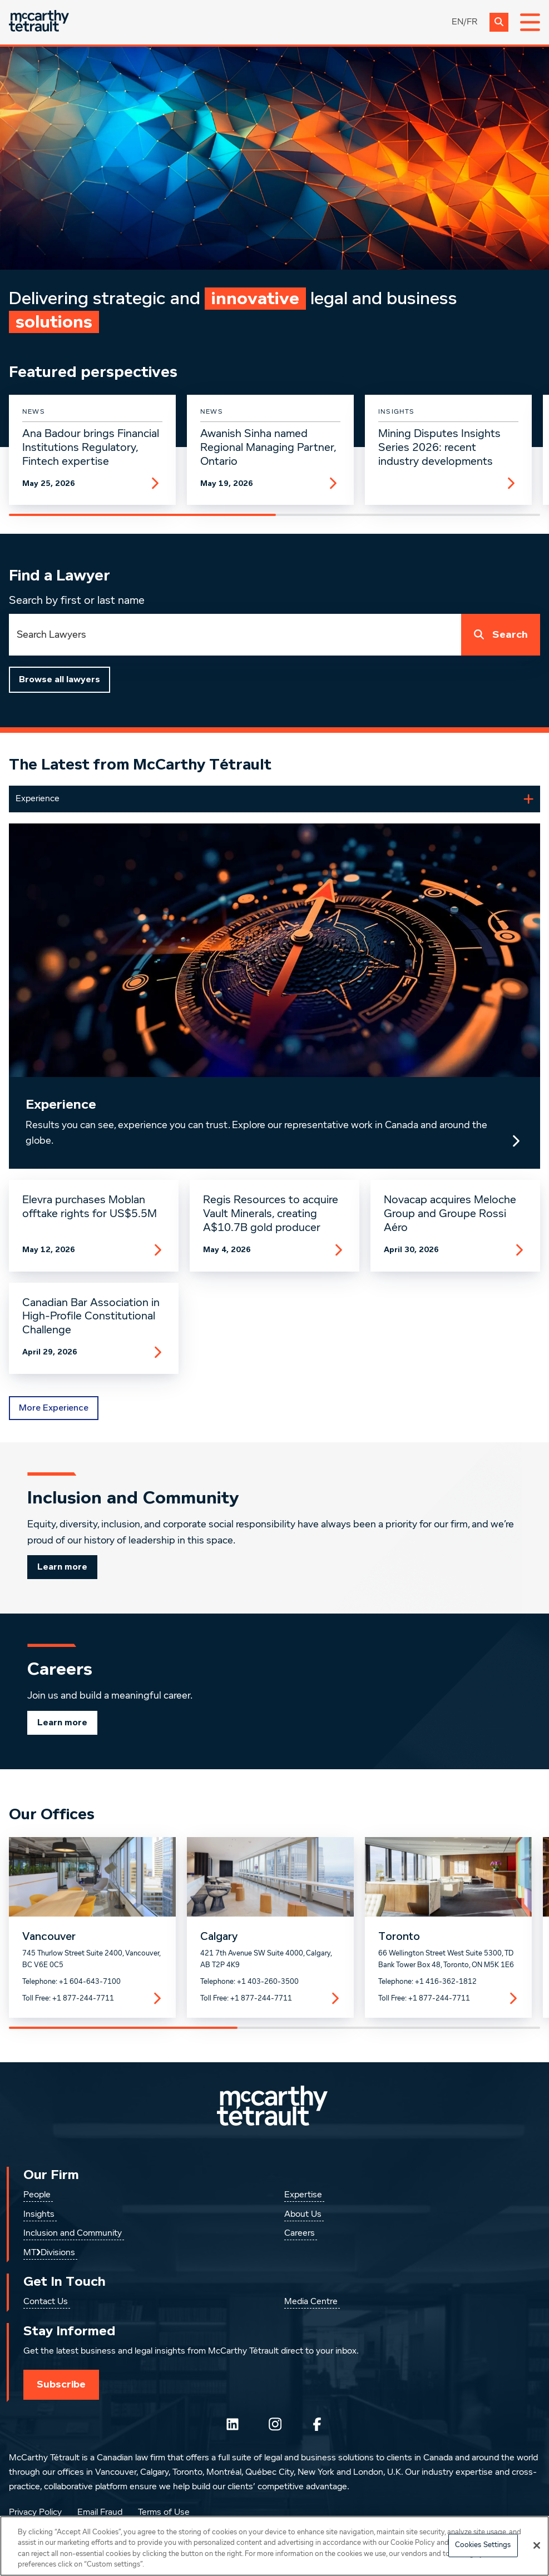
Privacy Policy (35, 2512)
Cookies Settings (483, 2545)
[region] (274, 2546)
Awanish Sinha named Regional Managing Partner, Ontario (268, 447)
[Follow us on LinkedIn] (232, 2424)
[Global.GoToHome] (39, 22)
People (37, 2195)
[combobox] (235, 635)
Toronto (399, 1936)
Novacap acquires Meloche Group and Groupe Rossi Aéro (450, 1213)
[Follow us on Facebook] (317, 2424)
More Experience (53, 1407)
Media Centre (311, 2301)
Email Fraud (99, 2512)
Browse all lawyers (59, 679)
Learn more (62, 1566)
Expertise (303, 2195)
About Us (303, 2214)
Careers (299, 2233)
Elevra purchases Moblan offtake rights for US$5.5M (89, 1206)
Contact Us (45, 2301)
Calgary (219, 1936)
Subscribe (61, 2384)
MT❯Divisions (49, 2253)
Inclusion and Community (72, 2233)
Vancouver (49, 1936)
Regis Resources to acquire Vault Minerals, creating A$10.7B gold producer (270, 1213)
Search (498, 635)
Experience (61, 1104)
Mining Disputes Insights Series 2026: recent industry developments (439, 447)
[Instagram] (274, 2424)
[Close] (537, 2545)
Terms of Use (164, 2512)
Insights (39, 2214)
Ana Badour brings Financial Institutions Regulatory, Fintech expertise (90, 447)
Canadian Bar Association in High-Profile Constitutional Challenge (91, 1316)
